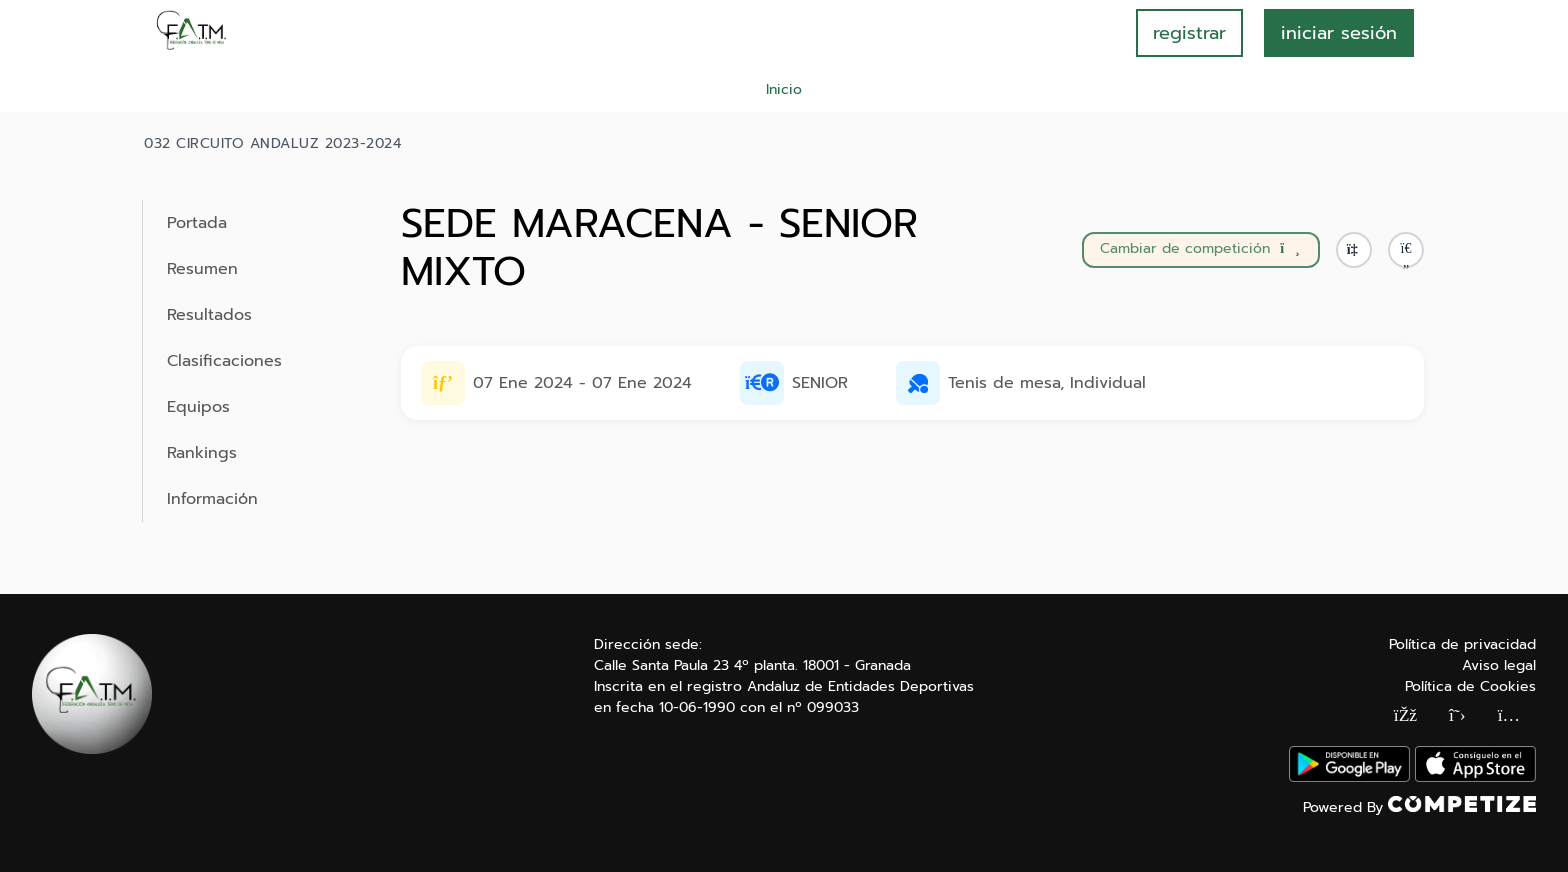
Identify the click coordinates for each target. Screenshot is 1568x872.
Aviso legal (1499, 665)
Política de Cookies (1470, 686)
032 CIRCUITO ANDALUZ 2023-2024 (272, 144)
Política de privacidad (1462, 644)
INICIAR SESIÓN (1339, 33)
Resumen (202, 269)
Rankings (202, 453)
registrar (1189, 33)
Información (212, 499)
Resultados (209, 315)
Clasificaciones (224, 361)
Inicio (784, 89)
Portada (197, 223)
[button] (1406, 250)
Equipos (198, 407)
